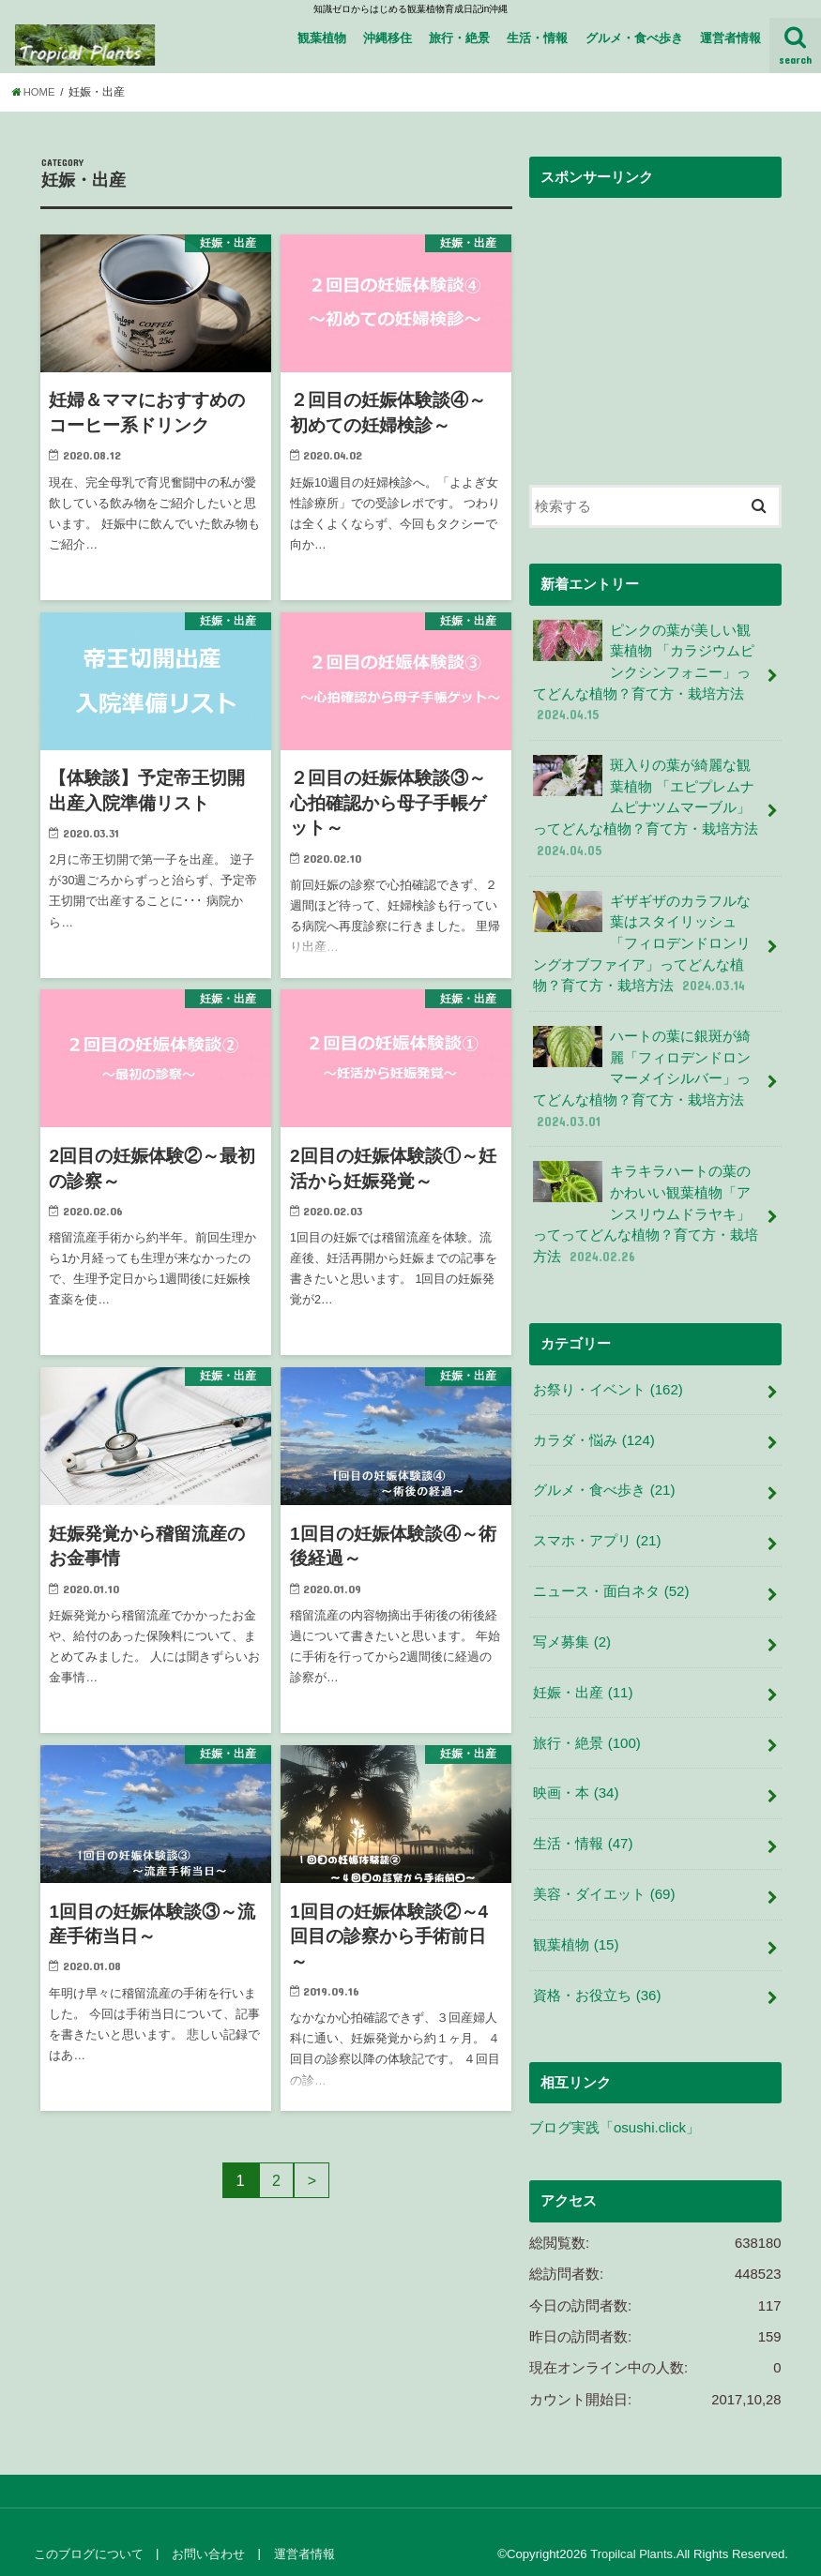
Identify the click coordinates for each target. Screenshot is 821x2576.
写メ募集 (571, 1625)
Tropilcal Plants (630, 2530)
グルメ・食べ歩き (634, 38)
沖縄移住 (387, 38)
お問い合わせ (206, 2530)
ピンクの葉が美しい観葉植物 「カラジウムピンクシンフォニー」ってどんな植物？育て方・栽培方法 (648, 671)
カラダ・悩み (593, 1427)
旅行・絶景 (459, 38)
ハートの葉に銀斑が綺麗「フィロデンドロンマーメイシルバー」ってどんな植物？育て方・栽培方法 (648, 1070)
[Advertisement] (655, 325)
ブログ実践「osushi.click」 (614, 2104)
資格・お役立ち (597, 1972)
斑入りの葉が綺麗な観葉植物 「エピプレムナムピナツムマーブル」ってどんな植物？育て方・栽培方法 (648, 803)
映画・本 (575, 1774)
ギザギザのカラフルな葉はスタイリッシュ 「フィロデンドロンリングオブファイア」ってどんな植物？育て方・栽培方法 (648, 936)
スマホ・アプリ (597, 1525)
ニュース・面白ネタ (611, 1575)
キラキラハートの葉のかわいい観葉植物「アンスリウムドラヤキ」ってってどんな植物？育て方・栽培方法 (648, 1203)
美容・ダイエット (604, 1873)
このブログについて (88, 2530)
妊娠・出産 (582, 1674)
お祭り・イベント (607, 1377)
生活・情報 (537, 38)
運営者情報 (730, 38)
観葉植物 (321, 38)
